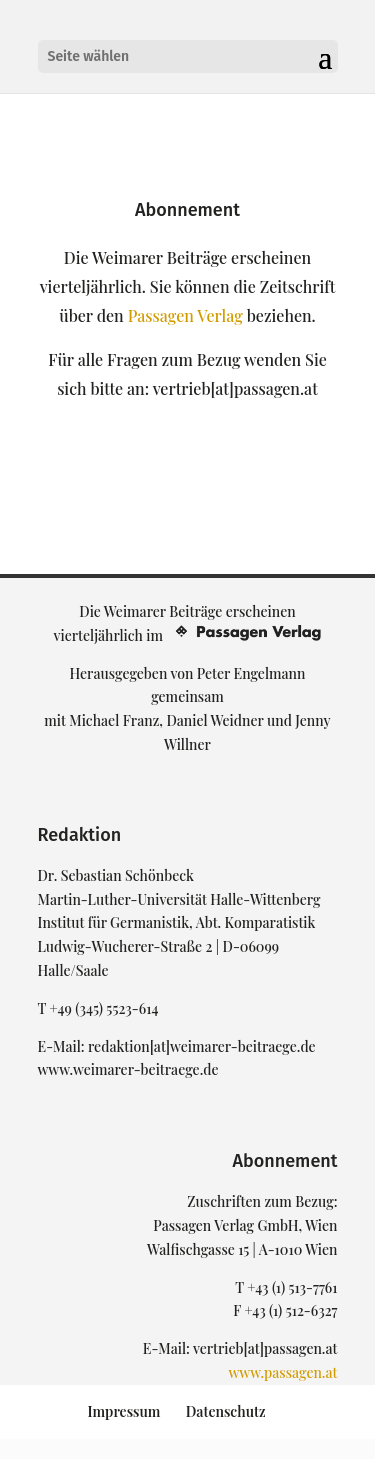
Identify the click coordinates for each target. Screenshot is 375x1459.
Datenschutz (226, 1411)
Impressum (123, 1411)
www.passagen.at (282, 1372)
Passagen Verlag (185, 315)
